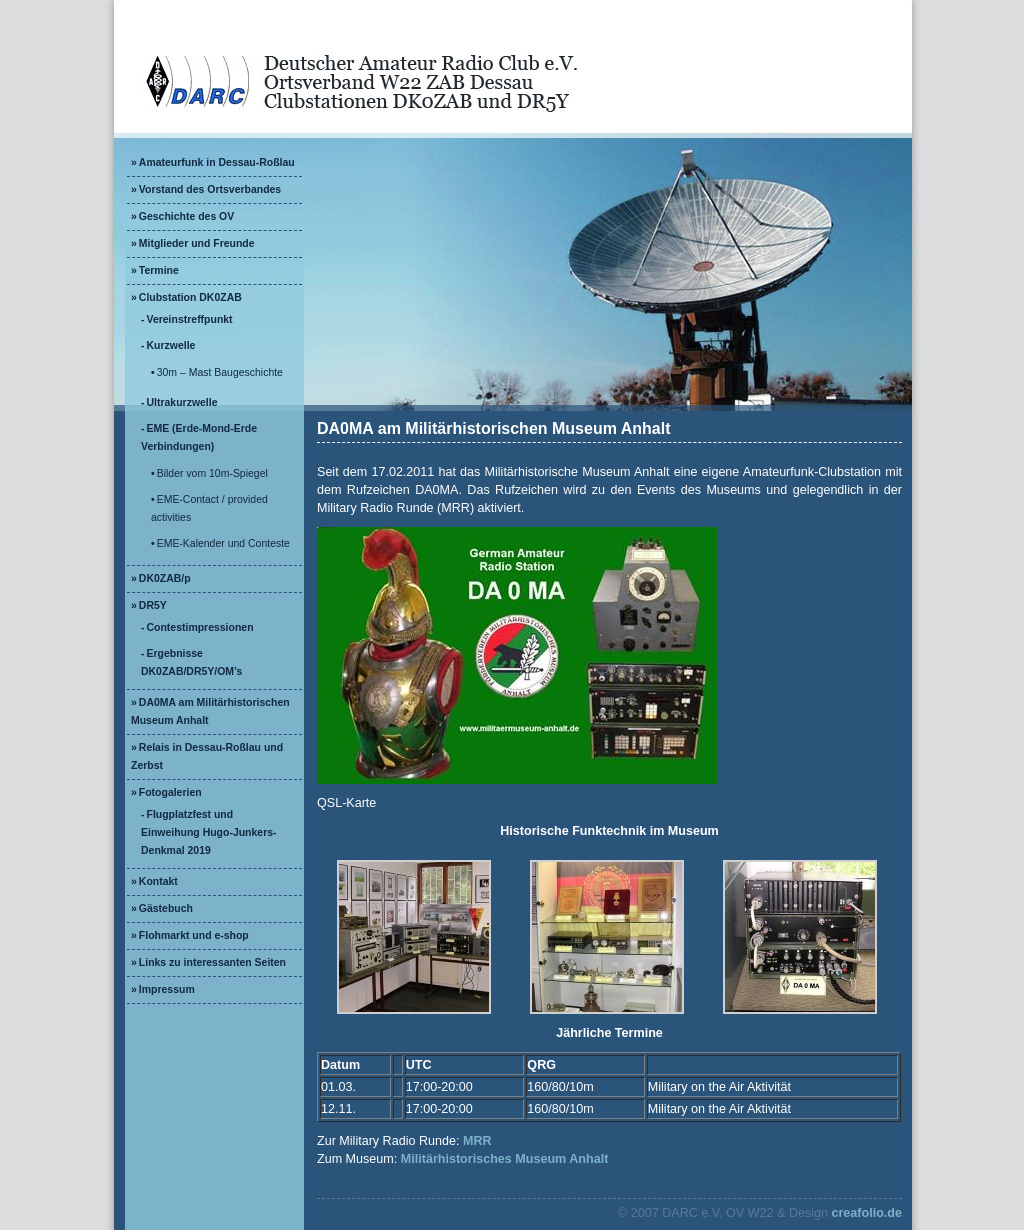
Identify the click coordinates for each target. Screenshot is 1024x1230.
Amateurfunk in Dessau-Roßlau (217, 162)
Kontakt (158, 881)
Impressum (167, 989)
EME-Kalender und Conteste (223, 543)
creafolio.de (866, 1213)
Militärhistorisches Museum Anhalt (505, 1159)
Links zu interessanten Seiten (212, 962)
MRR (477, 1141)
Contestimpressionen (200, 627)
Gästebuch (166, 908)
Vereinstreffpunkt (190, 319)
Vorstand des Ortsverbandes (210, 189)
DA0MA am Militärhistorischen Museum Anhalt (494, 428)
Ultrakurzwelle (182, 402)
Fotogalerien (170, 792)
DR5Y (153, 605)
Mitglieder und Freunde (197, 243)
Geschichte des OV (186, 216)
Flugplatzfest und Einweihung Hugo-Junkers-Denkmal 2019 (209, 832)
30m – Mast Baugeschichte (220, 372)
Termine (159, 270)
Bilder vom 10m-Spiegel (212, 473)
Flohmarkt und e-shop (194, 935)
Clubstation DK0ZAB (190, 297)
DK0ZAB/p (165, 578)
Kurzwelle (171, 345)
